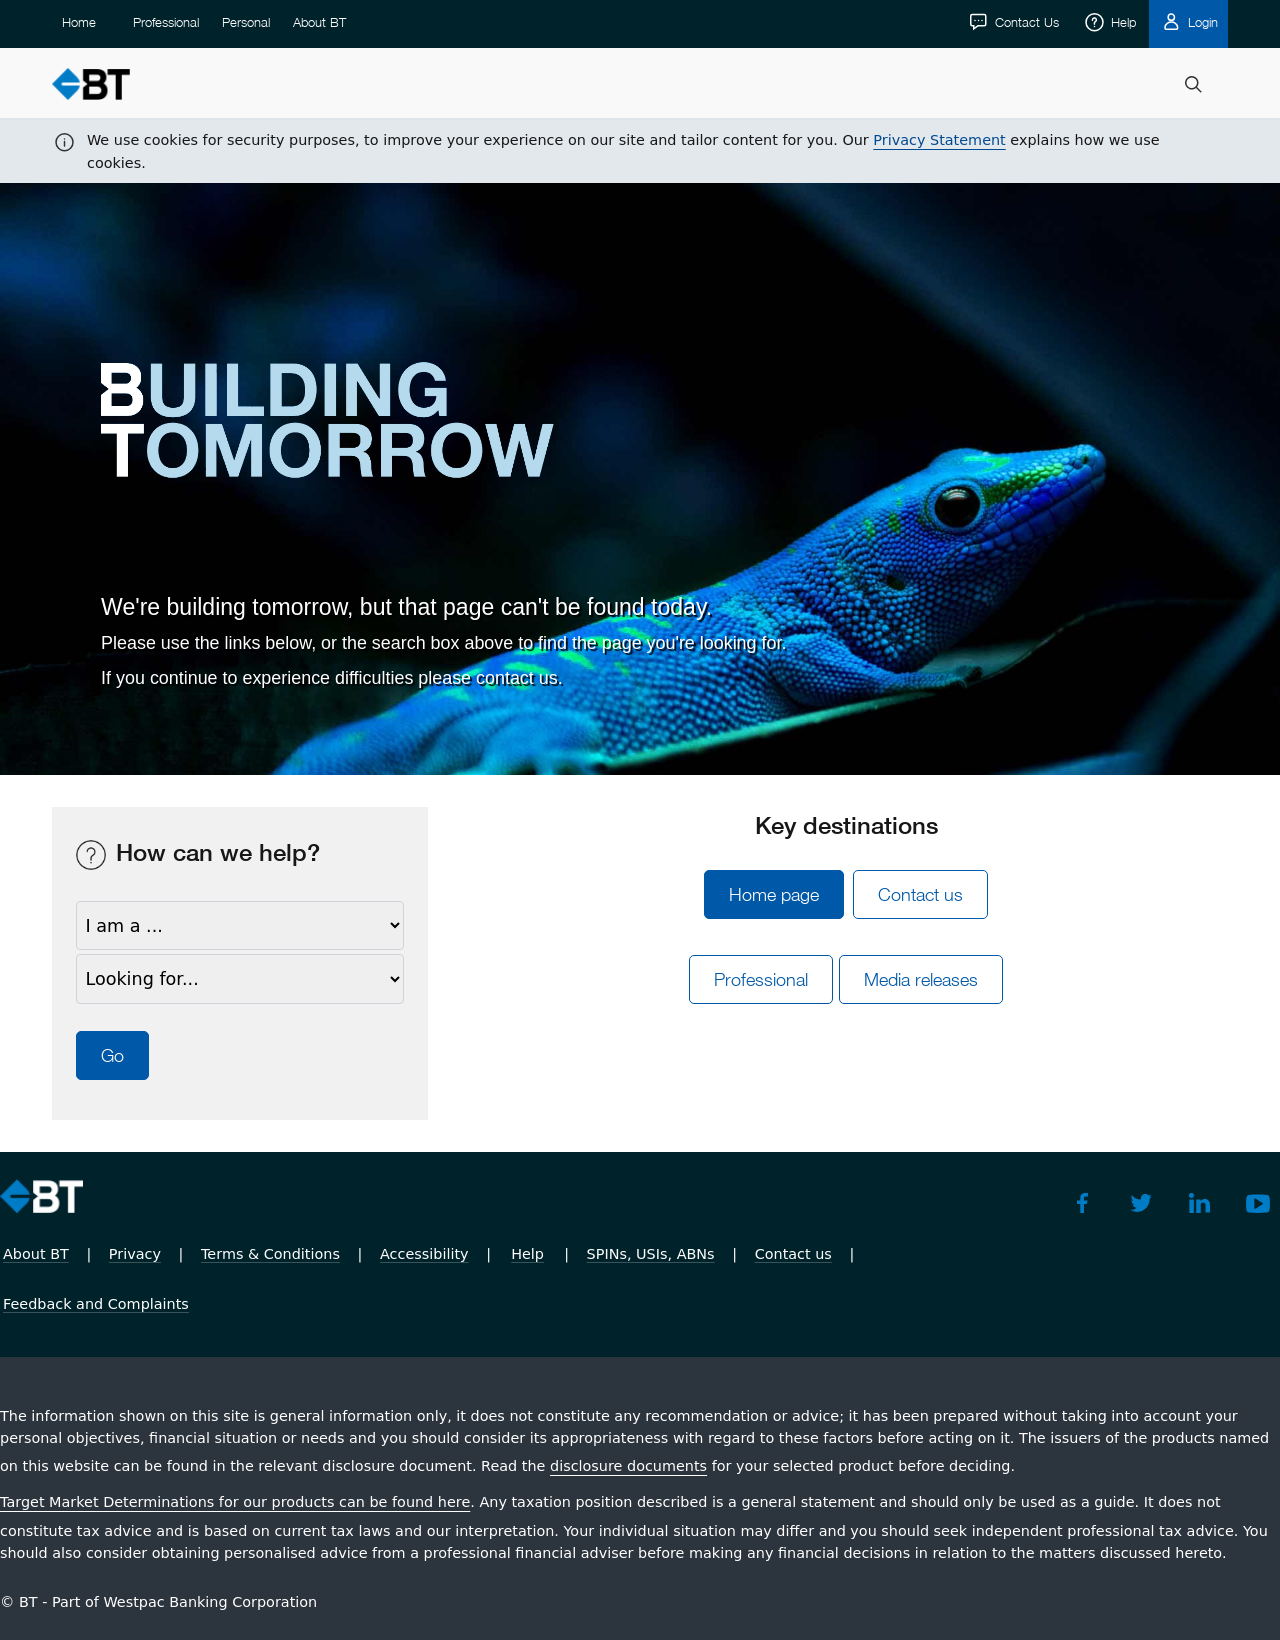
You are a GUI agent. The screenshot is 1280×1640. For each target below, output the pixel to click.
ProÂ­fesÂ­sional (761, 979)
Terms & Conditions (270, 1254)
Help (1121, 85)
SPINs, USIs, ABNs (651, 1254)
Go (112, 1055)
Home (79, 85)
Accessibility (424, 1254)
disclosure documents (628, 1466)
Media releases (932, 979)
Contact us (920, 894)
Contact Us (1025, 85)
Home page (774, 894)
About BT (319, 85)
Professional (166, 85)
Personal (246, 85)
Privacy (135, 1254)
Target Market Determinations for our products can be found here (235, 1502)
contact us (517, 678)
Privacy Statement (939, 20)
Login (1201, 85)
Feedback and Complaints (96, 1304)
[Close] (1253, 26)
